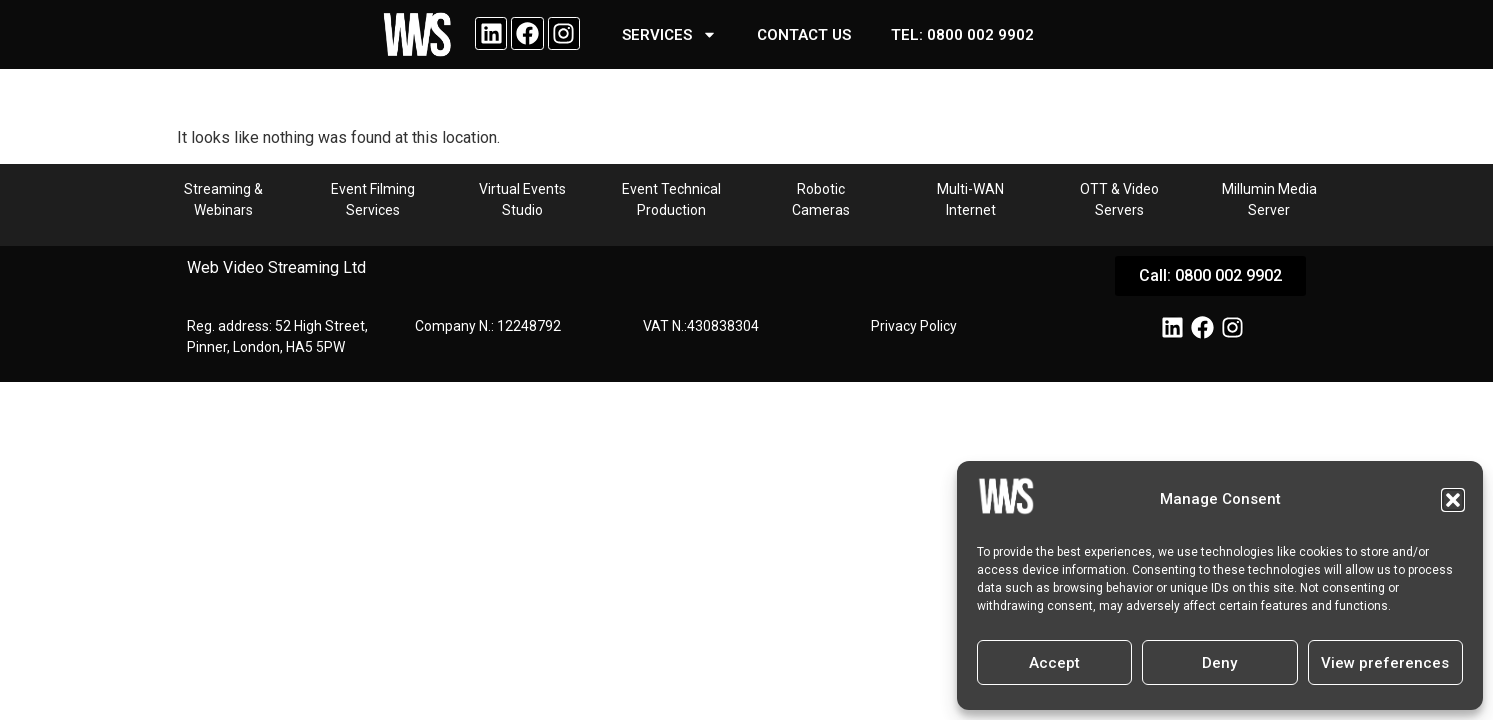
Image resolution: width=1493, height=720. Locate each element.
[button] (1453, 500)
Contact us (804, 35)
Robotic (821, 189)
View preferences (1385, 663)
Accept (1054, 663)
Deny (1219, 663)
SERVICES (669, 34)
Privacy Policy (914, 326)
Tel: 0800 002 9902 (962, 35)
